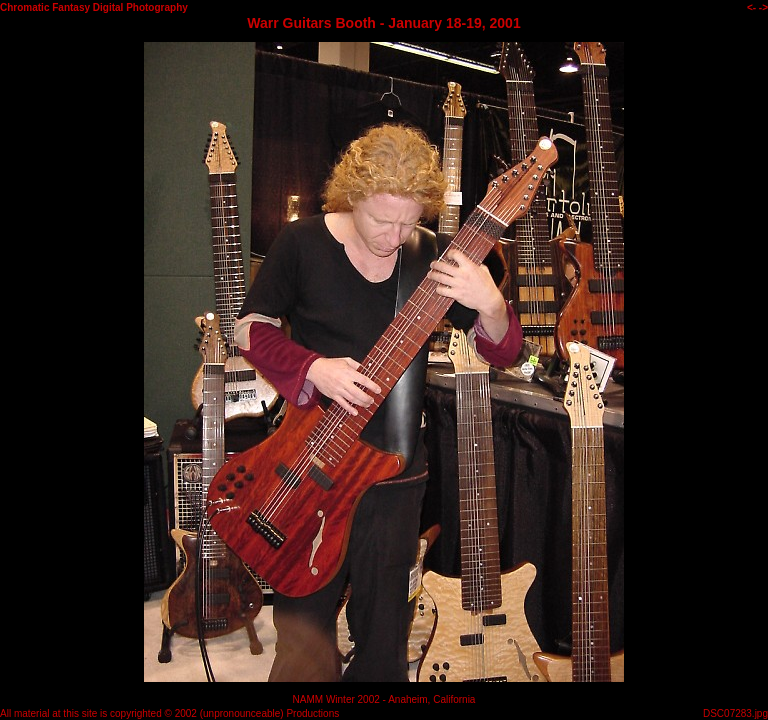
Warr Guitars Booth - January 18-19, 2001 (383, 23)
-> (763, 7)
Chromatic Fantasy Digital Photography (94, 7)
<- (751, 7)
